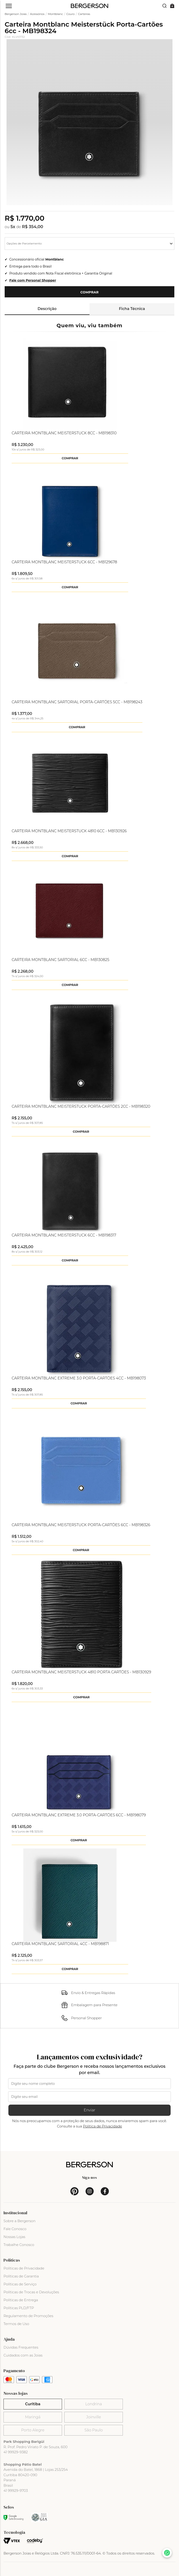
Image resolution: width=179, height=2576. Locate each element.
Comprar (89, 292)
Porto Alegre (32, 2430)
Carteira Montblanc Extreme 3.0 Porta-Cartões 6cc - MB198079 (79, 1815)
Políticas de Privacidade (23, 2268)
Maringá (33, 2417)
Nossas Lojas (14, 2237)
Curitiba (32, 2404)
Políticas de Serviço (20, 2284)
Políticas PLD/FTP (18, 2308)
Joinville (93, 2417)
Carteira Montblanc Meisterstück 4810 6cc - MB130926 (69, 831)
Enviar (89, 2110)
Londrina (93, 2404)
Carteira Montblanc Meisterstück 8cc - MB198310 (64, 433)
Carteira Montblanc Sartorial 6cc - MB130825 (60, 960)
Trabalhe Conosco (18, 2244)
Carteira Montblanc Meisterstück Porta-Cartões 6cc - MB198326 (81, 1525)
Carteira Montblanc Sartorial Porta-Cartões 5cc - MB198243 (77, 702)
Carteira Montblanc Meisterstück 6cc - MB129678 (64, 562)
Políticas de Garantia (21, 2276)
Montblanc (54, 259)
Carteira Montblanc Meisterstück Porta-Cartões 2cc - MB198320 (81, 1106)
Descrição (47, 308)
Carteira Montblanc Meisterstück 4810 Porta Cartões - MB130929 (81, 1672)
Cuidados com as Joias (22, 2355)
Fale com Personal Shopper (32, 280)
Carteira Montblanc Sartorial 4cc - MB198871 (60, 1944)
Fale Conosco (14, 2229)
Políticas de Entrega (20, 2300)
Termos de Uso (16, 2324)
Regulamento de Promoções (28, 2316)
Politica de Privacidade (102, 2126)
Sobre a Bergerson (19, 2221)
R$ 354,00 (32, 226)
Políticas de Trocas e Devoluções (31, 2292)
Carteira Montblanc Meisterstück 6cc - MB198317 (64, 1235)
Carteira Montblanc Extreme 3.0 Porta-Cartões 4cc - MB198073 (79, 1378)
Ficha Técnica (132, 308)
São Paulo (93, 2430)
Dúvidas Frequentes (20, 2347)
